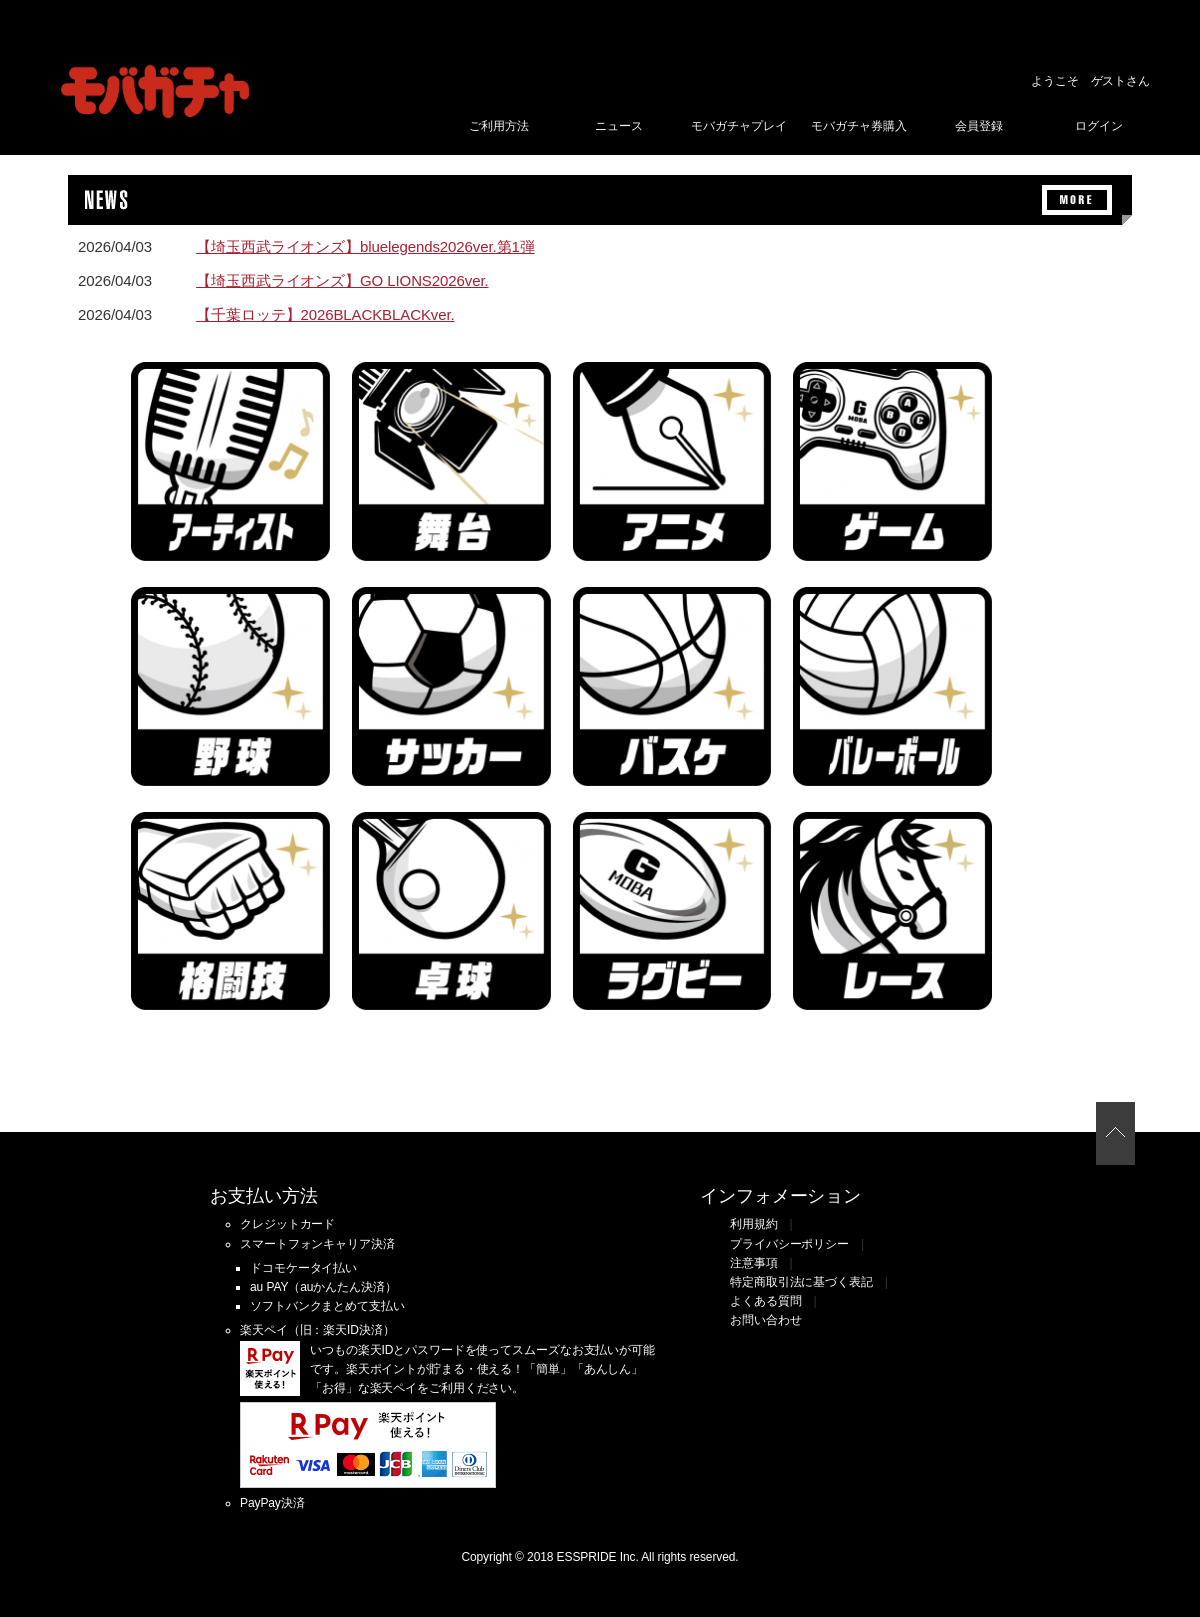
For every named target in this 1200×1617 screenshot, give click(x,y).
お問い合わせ (765, 1320)
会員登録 (979, 126)
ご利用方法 (499, 126)
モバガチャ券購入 (858, 126)
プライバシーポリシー (789, 1244)
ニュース (619, 126)
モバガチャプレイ (738, 126)
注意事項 (754, 1263)
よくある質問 (765, 1301)
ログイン (1099, 126)
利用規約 (754, 1224)
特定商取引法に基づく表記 (801, 1282)
